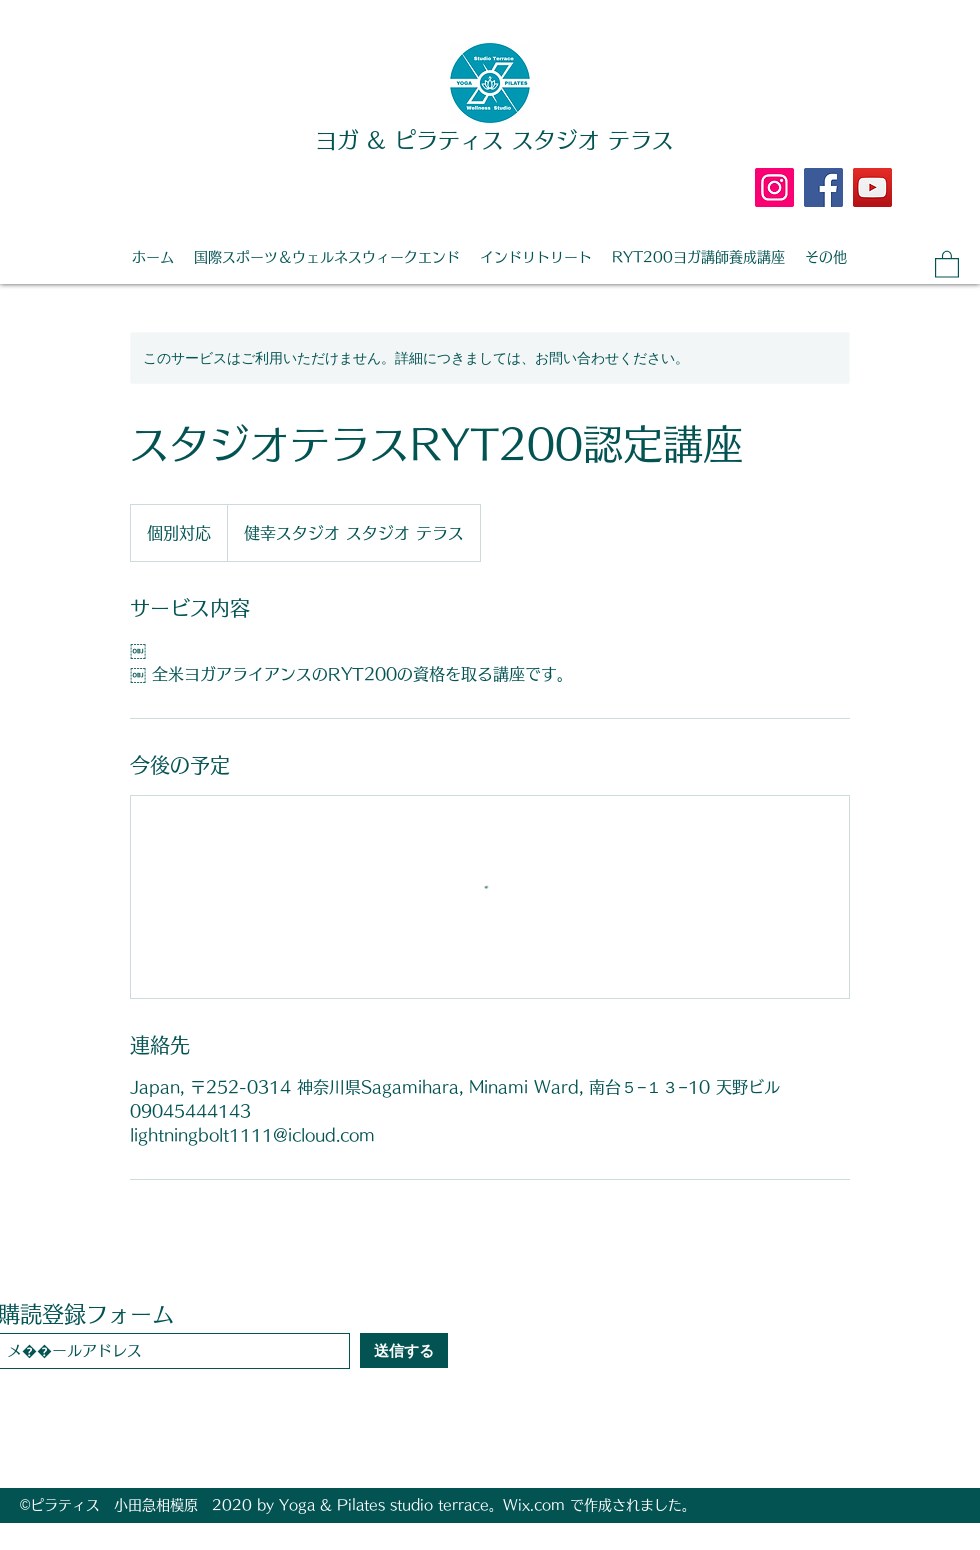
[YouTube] (872, 187)
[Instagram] (774, 187)
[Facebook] (823, 187)
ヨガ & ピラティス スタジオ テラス (494, 140)
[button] (947, 263)
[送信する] (404, 1350)
